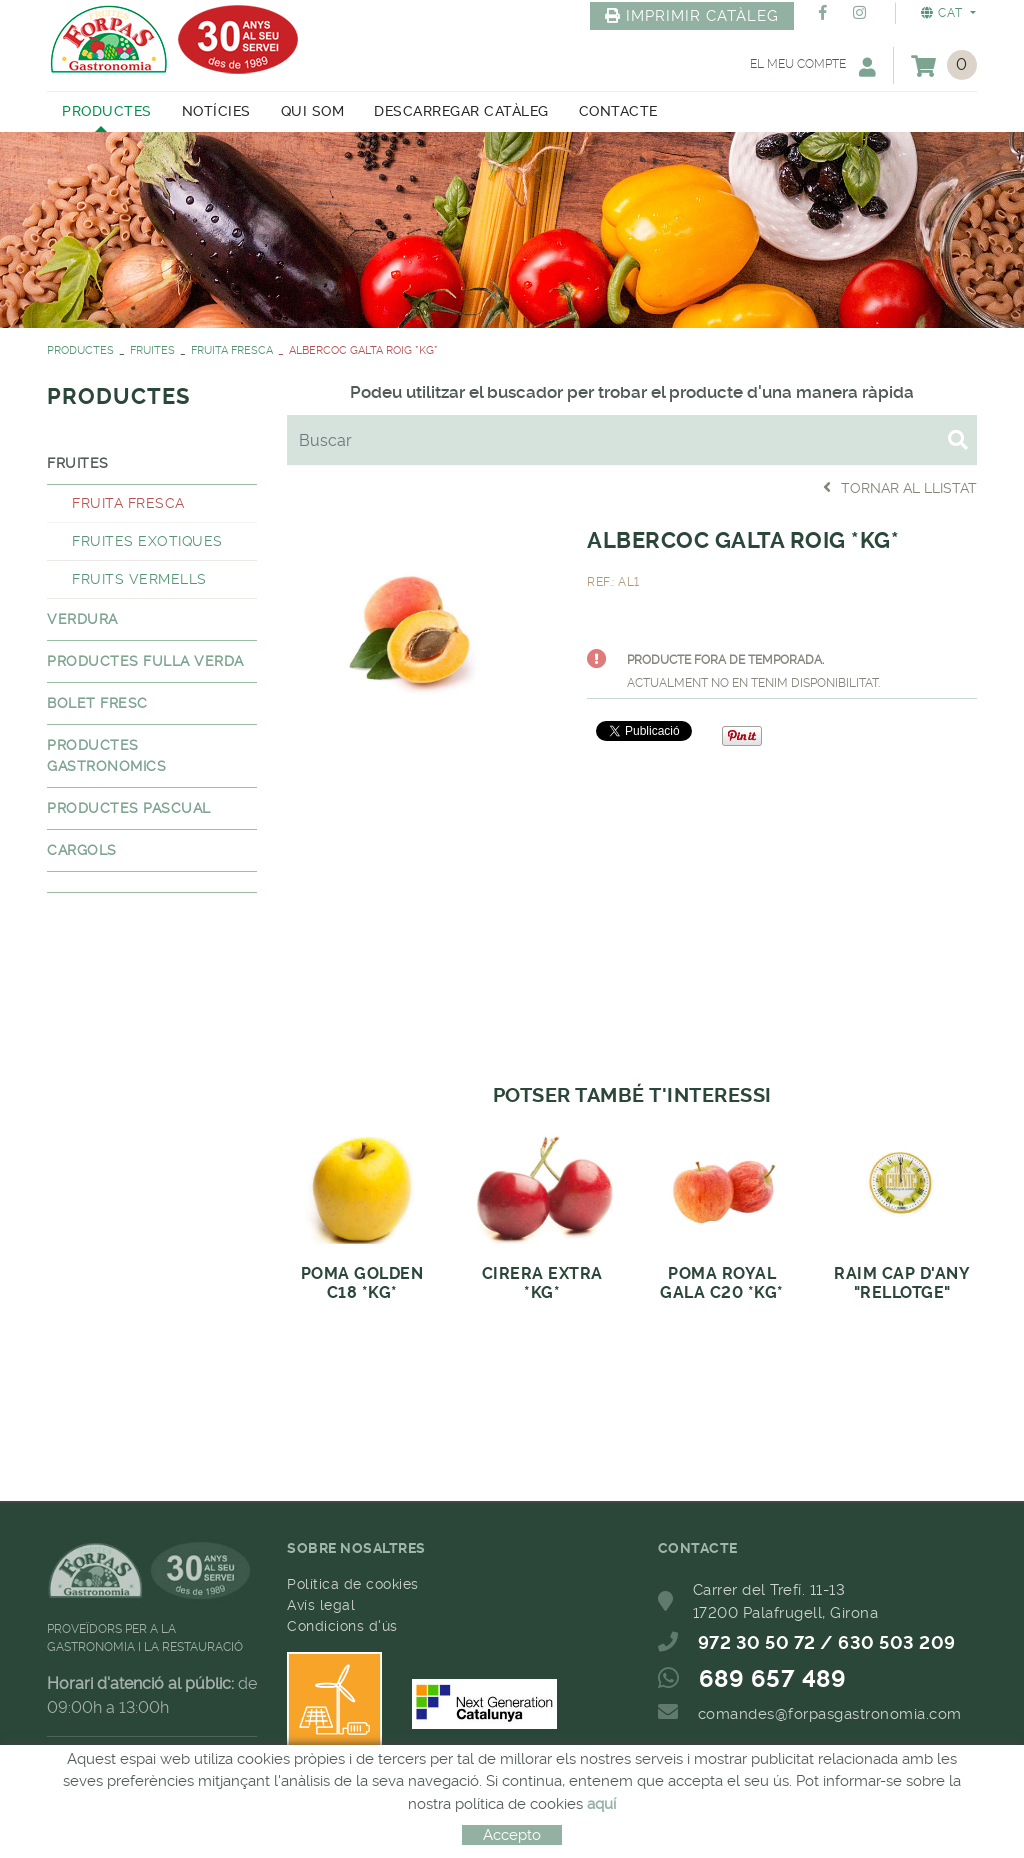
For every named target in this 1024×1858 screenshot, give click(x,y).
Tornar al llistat (900, 487)
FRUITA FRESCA (232, 350)
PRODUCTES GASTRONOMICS (106, 755)
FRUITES (152, 350)
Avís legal (321, 1605)
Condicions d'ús (342, 1626)
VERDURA (82, 619)
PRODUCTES (80, 350)
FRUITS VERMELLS (139, 579)
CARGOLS (82, 850)
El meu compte (813, 66)
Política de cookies (353, 1584)
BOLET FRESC (97, 703)
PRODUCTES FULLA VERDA (145, 661)
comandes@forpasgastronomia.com (830, 1714)
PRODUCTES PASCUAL (129, 808)
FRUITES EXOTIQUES (147, 541)
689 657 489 (773, 1679)
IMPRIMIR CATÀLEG (692, 16)
